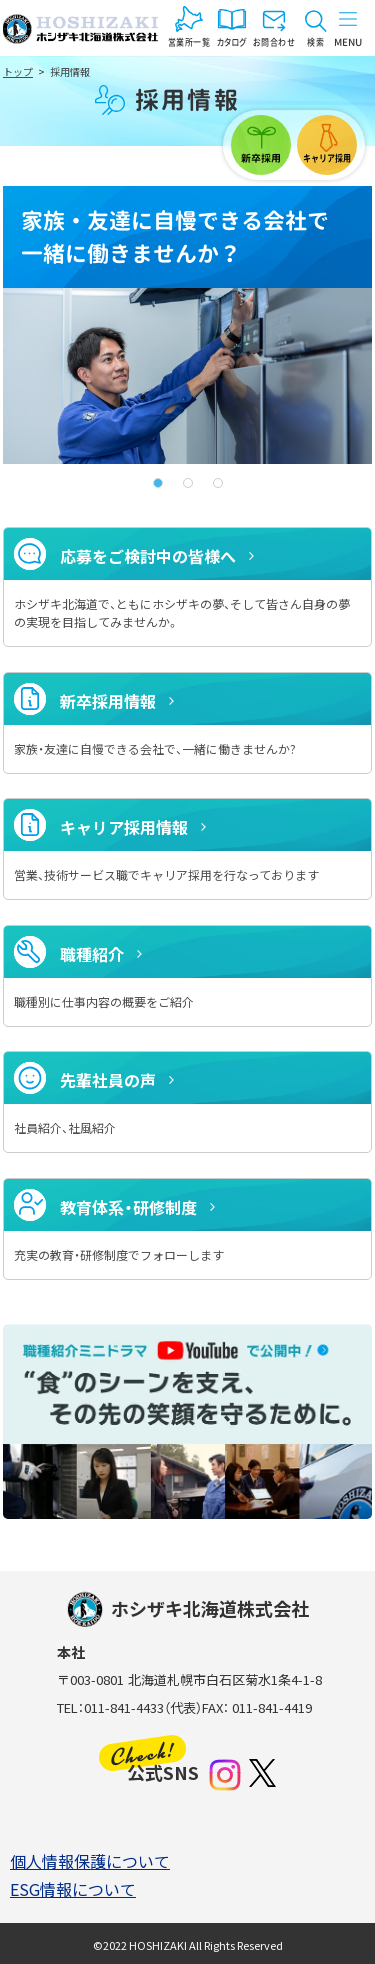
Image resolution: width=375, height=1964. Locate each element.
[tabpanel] (187, 325)
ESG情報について (73, 1889)
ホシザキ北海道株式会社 (81, 29)
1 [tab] (158, 483)
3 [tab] (218, 483)
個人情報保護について (90, 1861)
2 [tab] (188, 483)
